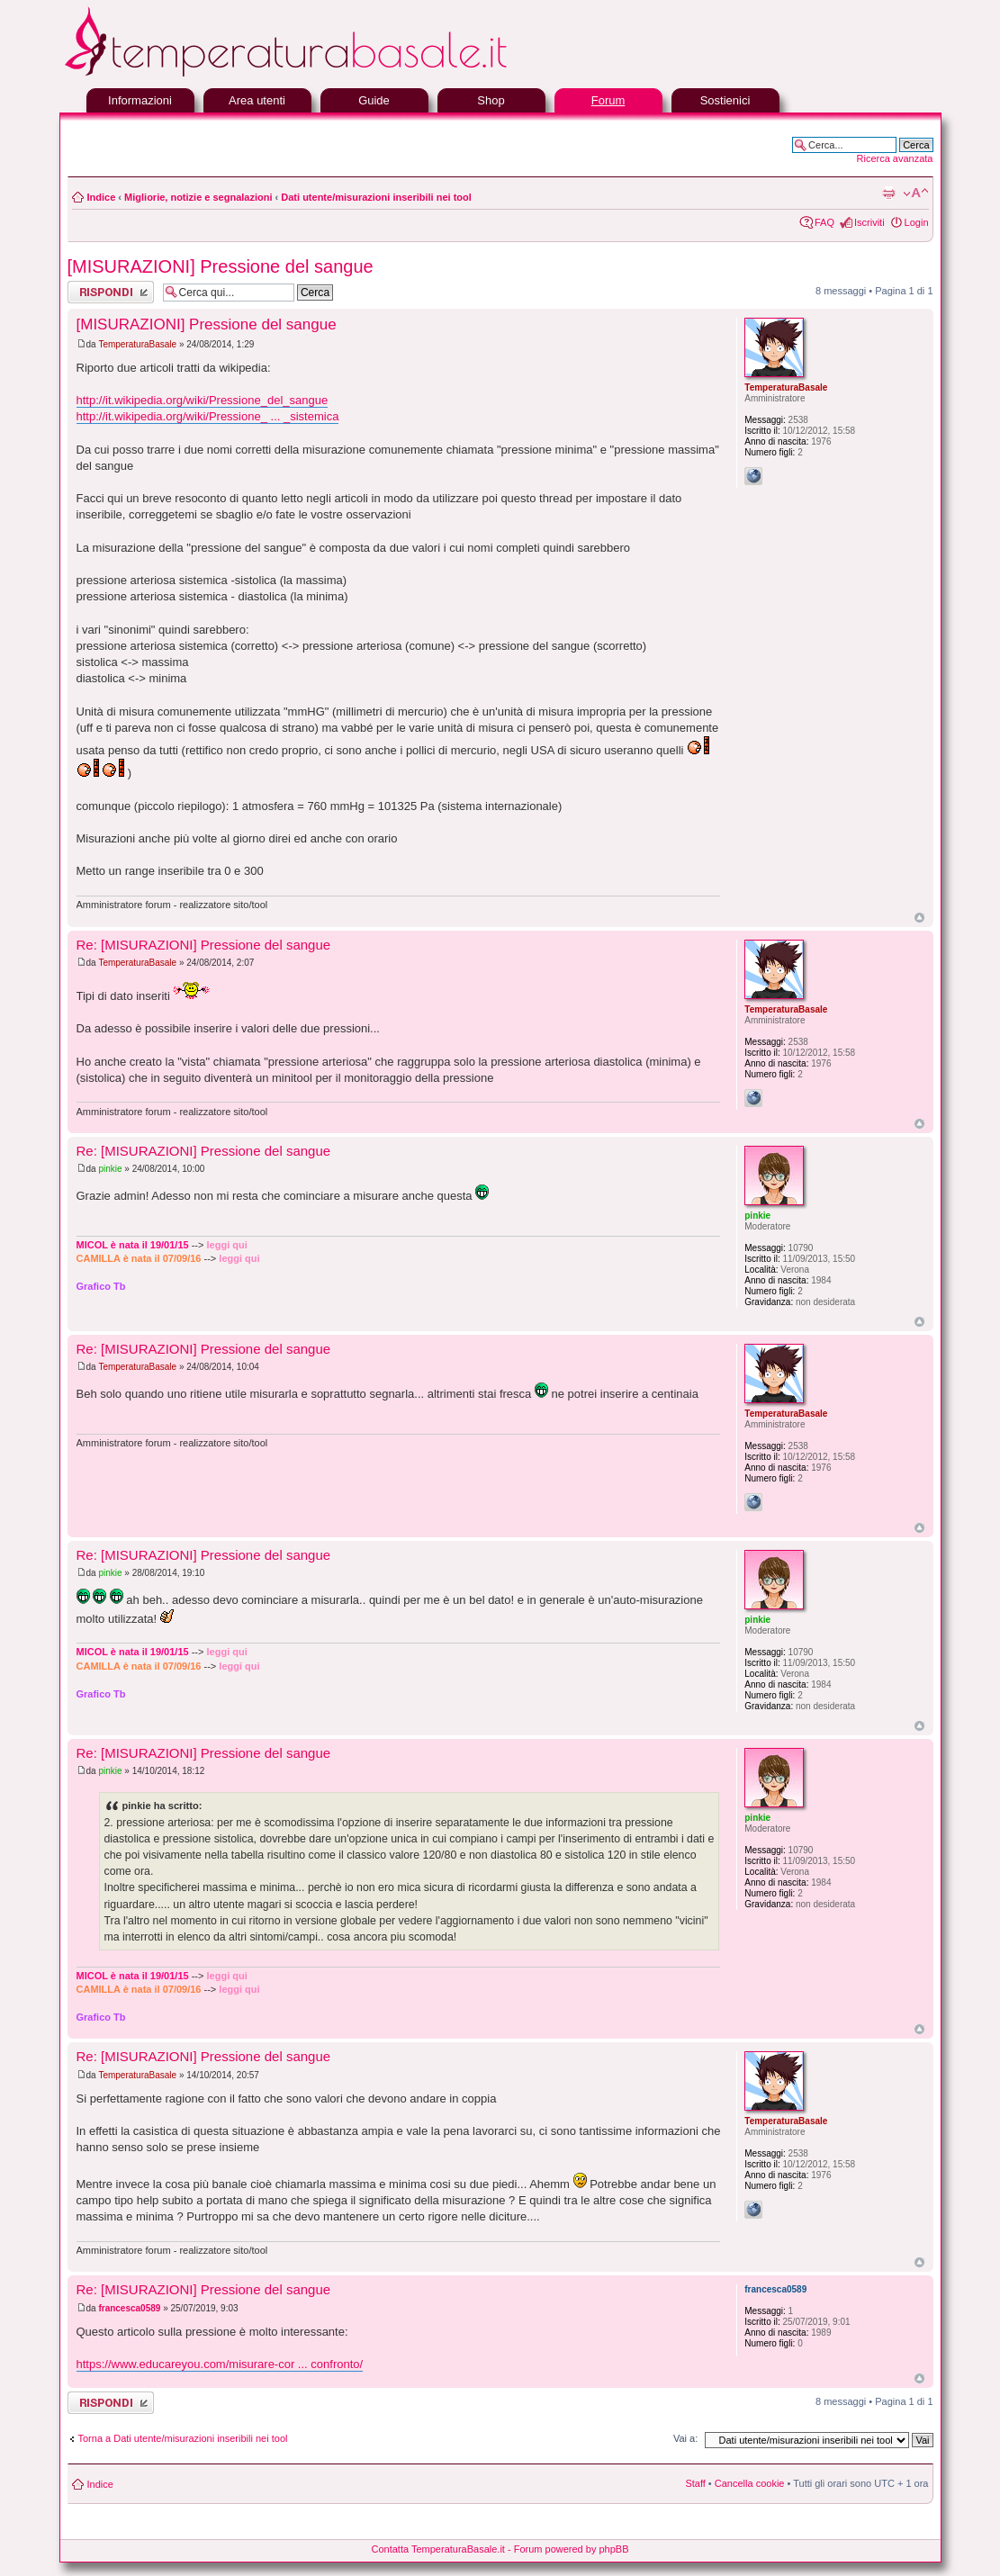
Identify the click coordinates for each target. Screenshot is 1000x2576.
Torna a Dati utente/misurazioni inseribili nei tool (183, 2438)
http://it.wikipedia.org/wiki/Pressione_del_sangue (203, 400)
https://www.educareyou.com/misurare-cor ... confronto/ (220, 2364)
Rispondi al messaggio (111, 292)
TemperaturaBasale (137, 344)
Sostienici (725, 100)
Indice (101, 197)
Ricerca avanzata (895, 158)
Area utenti (257, 100)
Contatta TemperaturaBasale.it (438, 2549)
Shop (490, 100)
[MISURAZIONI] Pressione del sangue (221, 266)
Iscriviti (869, 222)
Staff (695, 2483)
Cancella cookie (750, 2483)
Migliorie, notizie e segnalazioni (198, 197)
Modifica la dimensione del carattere (916, 193)
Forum (608, 100)
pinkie (110, 1169)
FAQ (824, 222)
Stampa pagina (888, 193)
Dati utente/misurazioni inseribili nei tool (376, 197)
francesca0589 (129, 2308)
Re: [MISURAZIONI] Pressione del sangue (204, 944)
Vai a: (685, 2438)
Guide (374, 100)
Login (917, 222)
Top (919, 918)
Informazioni (140, 100)
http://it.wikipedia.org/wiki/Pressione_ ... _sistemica (208, 416)
